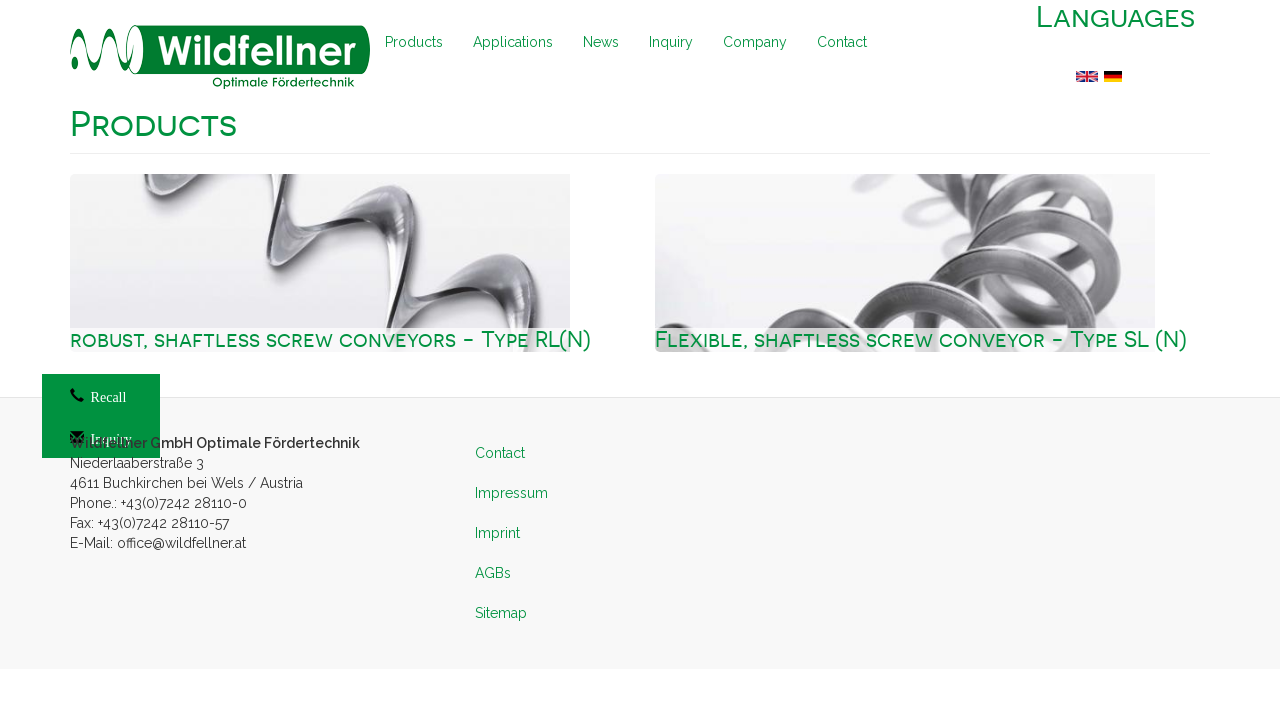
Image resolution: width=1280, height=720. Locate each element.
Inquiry (671, 42)
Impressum (511, 493)
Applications (513, 42)
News (601, 42)
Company (755, 42)
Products (414, 42)
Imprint (497, 533)
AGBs (493, 573)
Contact (842, 42)
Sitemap (501, 613)
